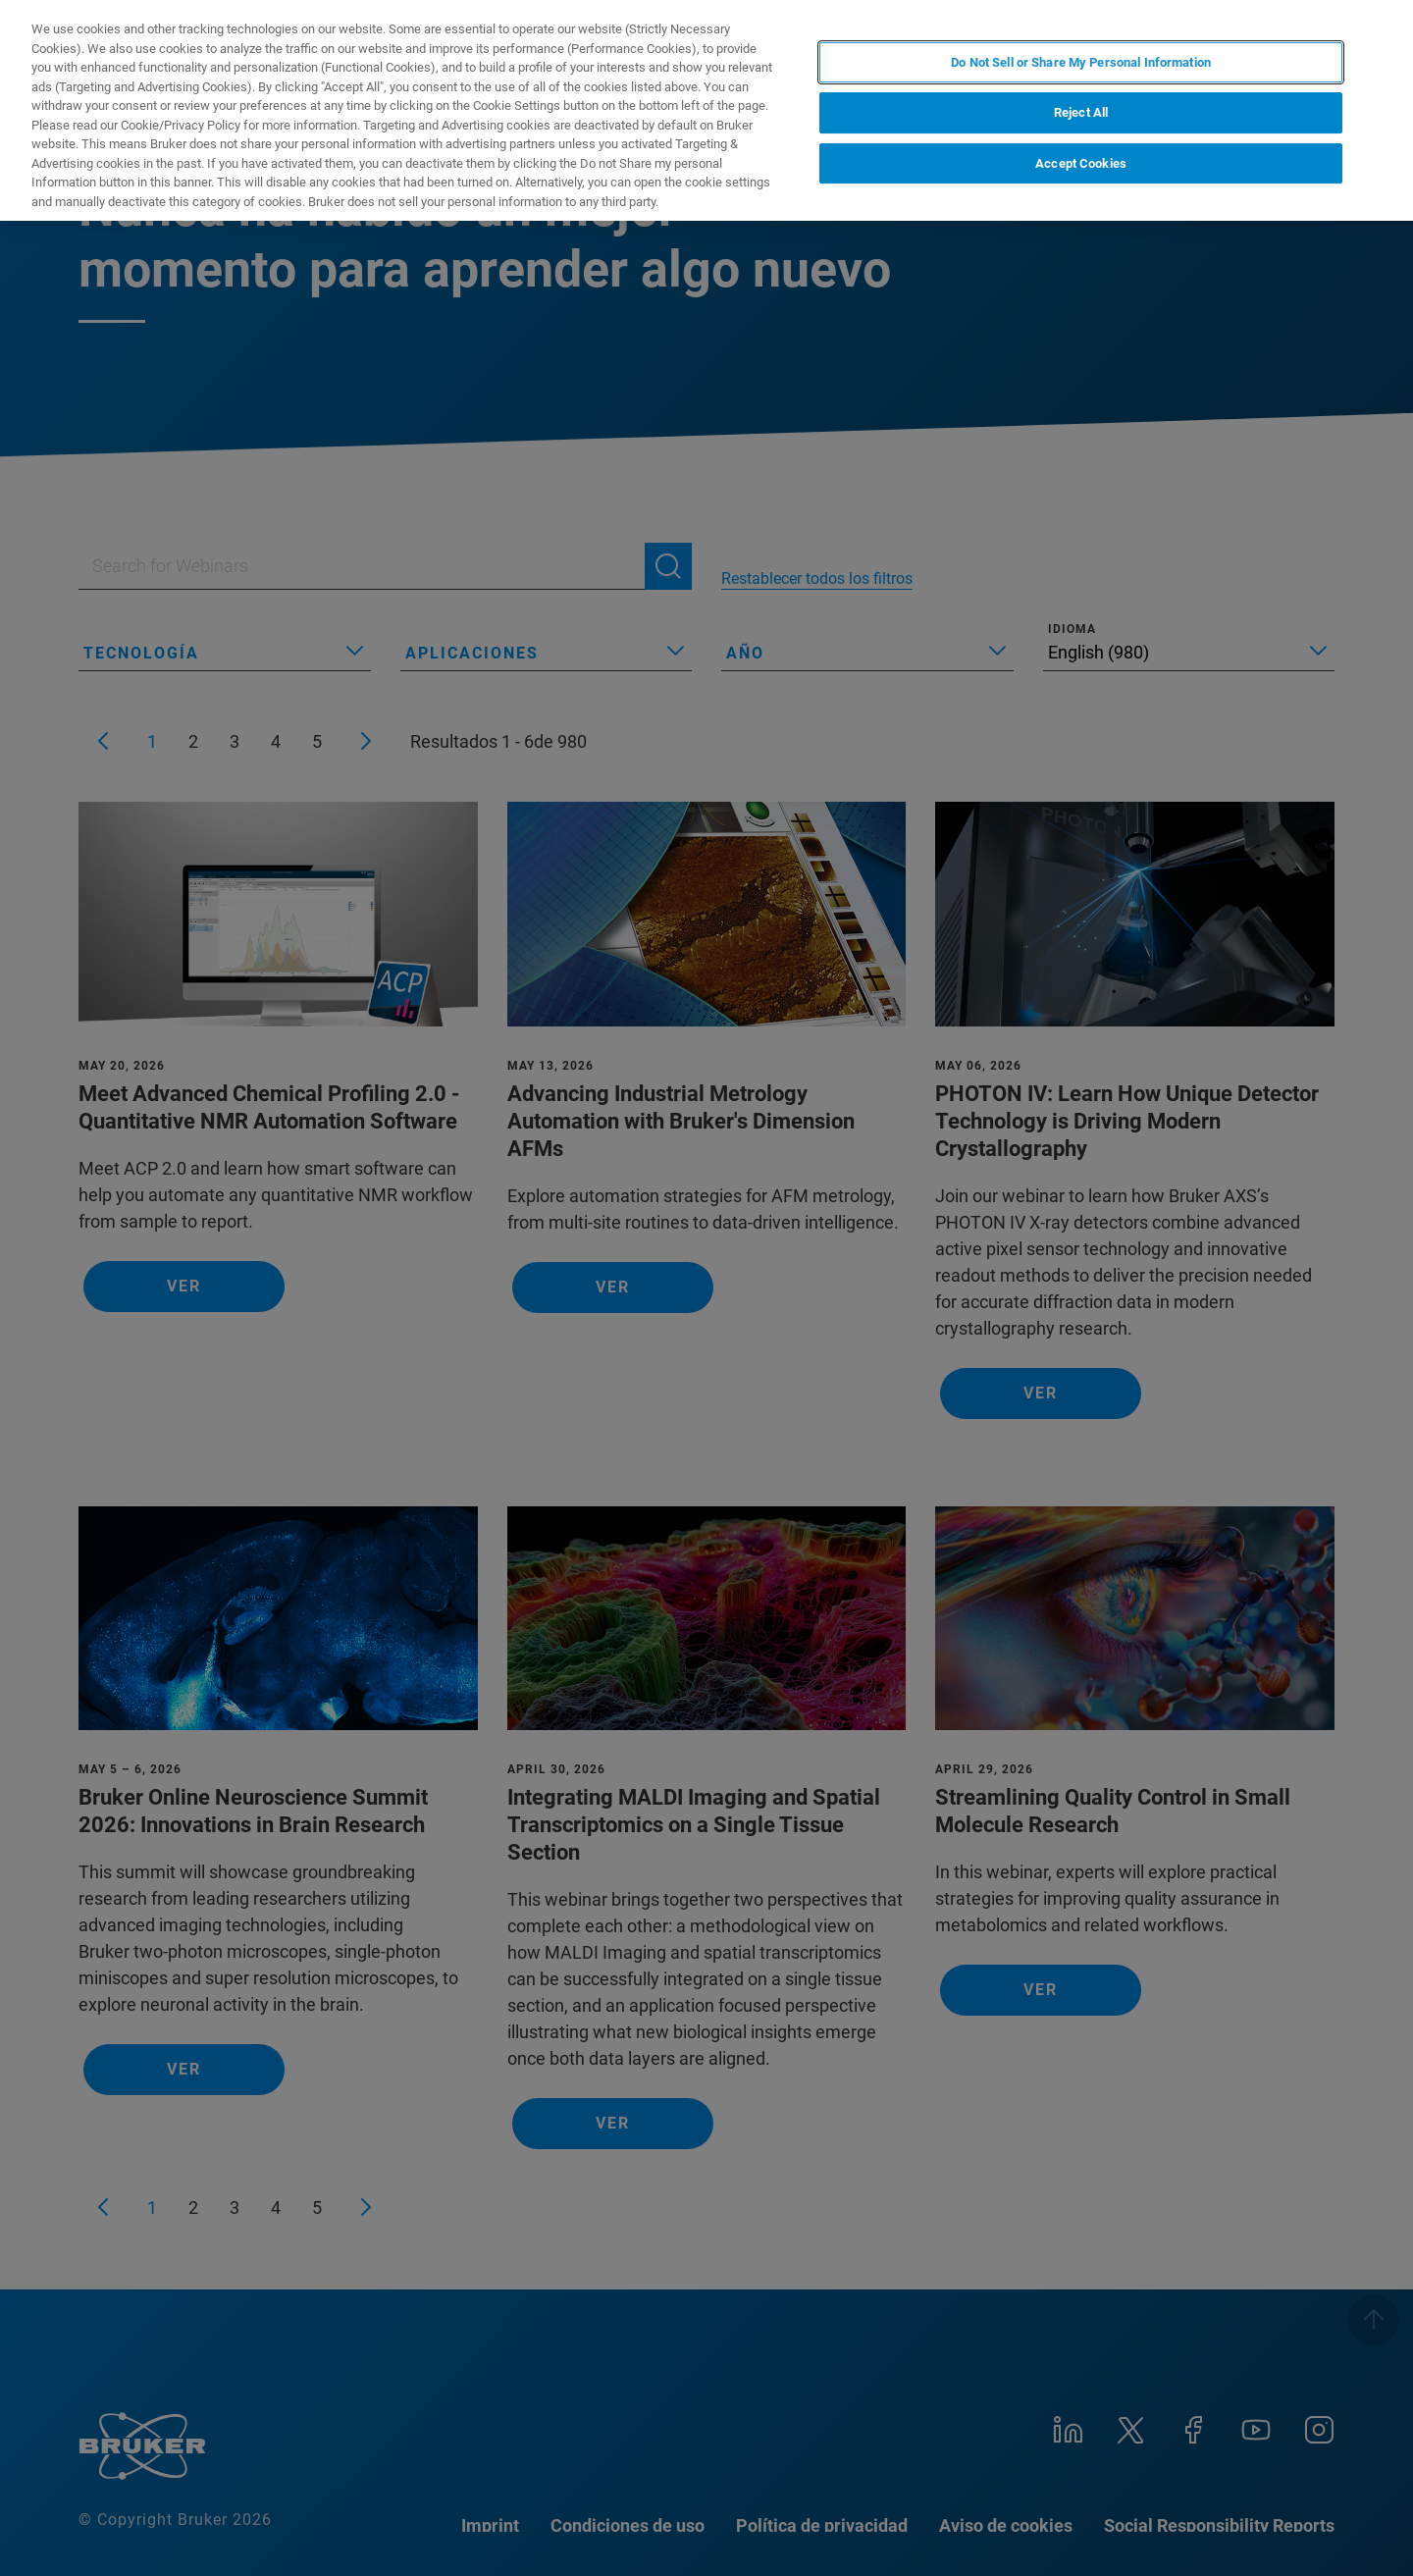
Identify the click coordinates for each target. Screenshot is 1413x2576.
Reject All (1081, 112)
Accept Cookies (1080, 163)
